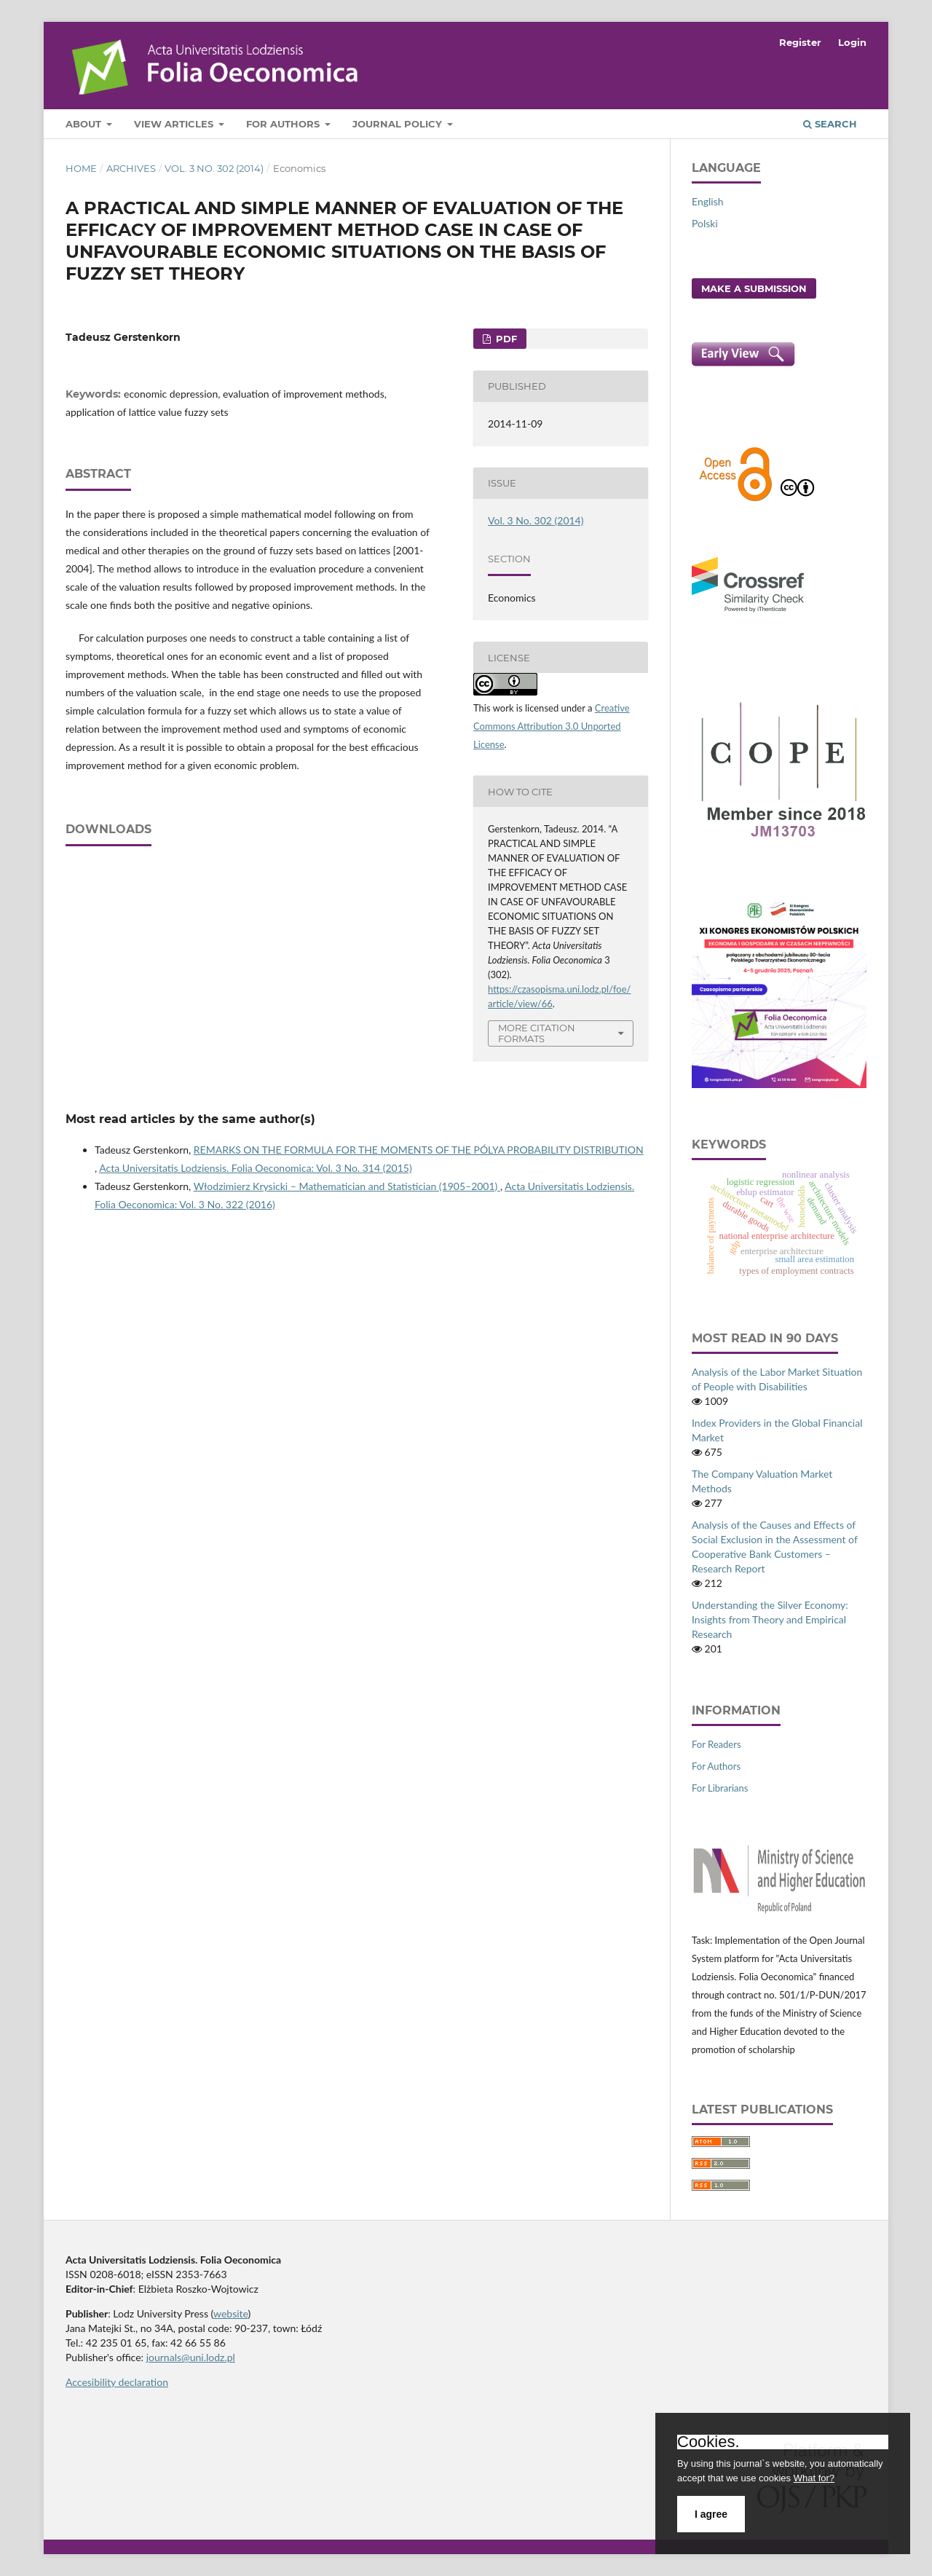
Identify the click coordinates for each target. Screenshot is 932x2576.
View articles (175, 124)
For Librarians (720, 1788)
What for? (814, 2478)
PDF (505, 338)
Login (852, 42)
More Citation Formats (536, 1033)
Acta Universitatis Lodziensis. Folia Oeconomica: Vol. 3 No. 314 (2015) (255, 1168)
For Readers (716, 1744)
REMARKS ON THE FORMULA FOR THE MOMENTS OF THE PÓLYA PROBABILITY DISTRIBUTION (419, 1149)
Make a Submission (754, 288)
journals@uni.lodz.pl (190, 2357)
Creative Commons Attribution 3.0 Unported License (551, 726)
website (230, 2313)
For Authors (284, 124)
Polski (705, 223)
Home (81, 168)
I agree (711, 2514)
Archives (131, 168)
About (85, 124)
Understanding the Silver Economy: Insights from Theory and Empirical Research (770, 1619)
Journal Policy (398, 124)
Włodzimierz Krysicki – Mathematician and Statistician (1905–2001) (347, 1186)
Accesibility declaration (117, 2382)
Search (830, 124)
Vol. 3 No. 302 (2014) (214, 168)
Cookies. (708, 2442)
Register (800, 42)
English (708, 201)
